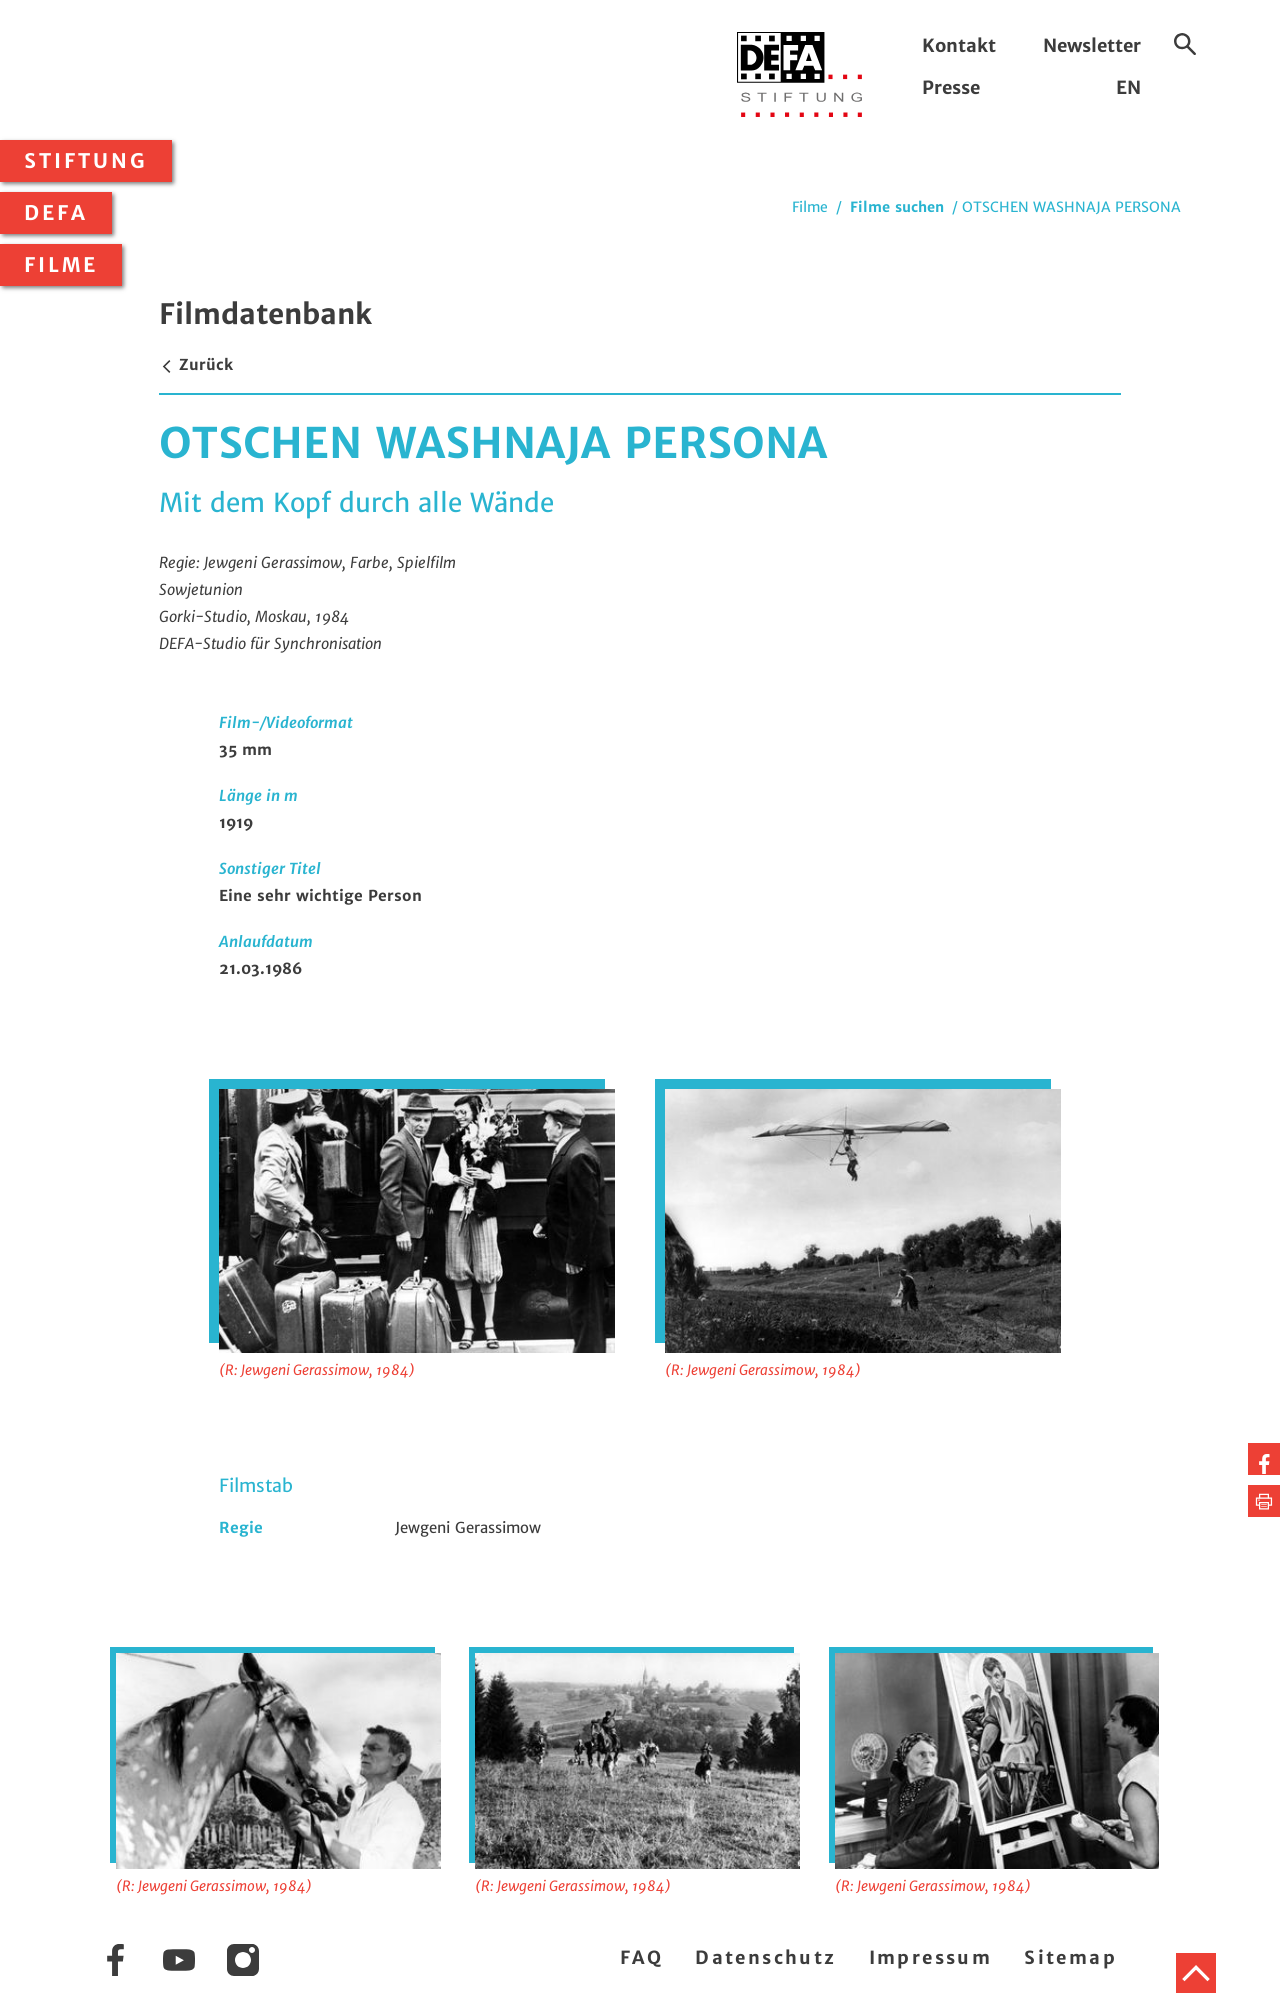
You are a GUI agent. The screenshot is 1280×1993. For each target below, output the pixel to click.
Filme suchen (897, 207)
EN (1128, 87)
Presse (951, 87)
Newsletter (1092, 45)
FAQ (641, 1957)
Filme (61, 265)
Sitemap (1070, 1957)
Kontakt (959, 45)
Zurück (196, 364)
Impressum (931, 1957)
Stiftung (86, 161)
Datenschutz (765, 1957)
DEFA (56, 213)
